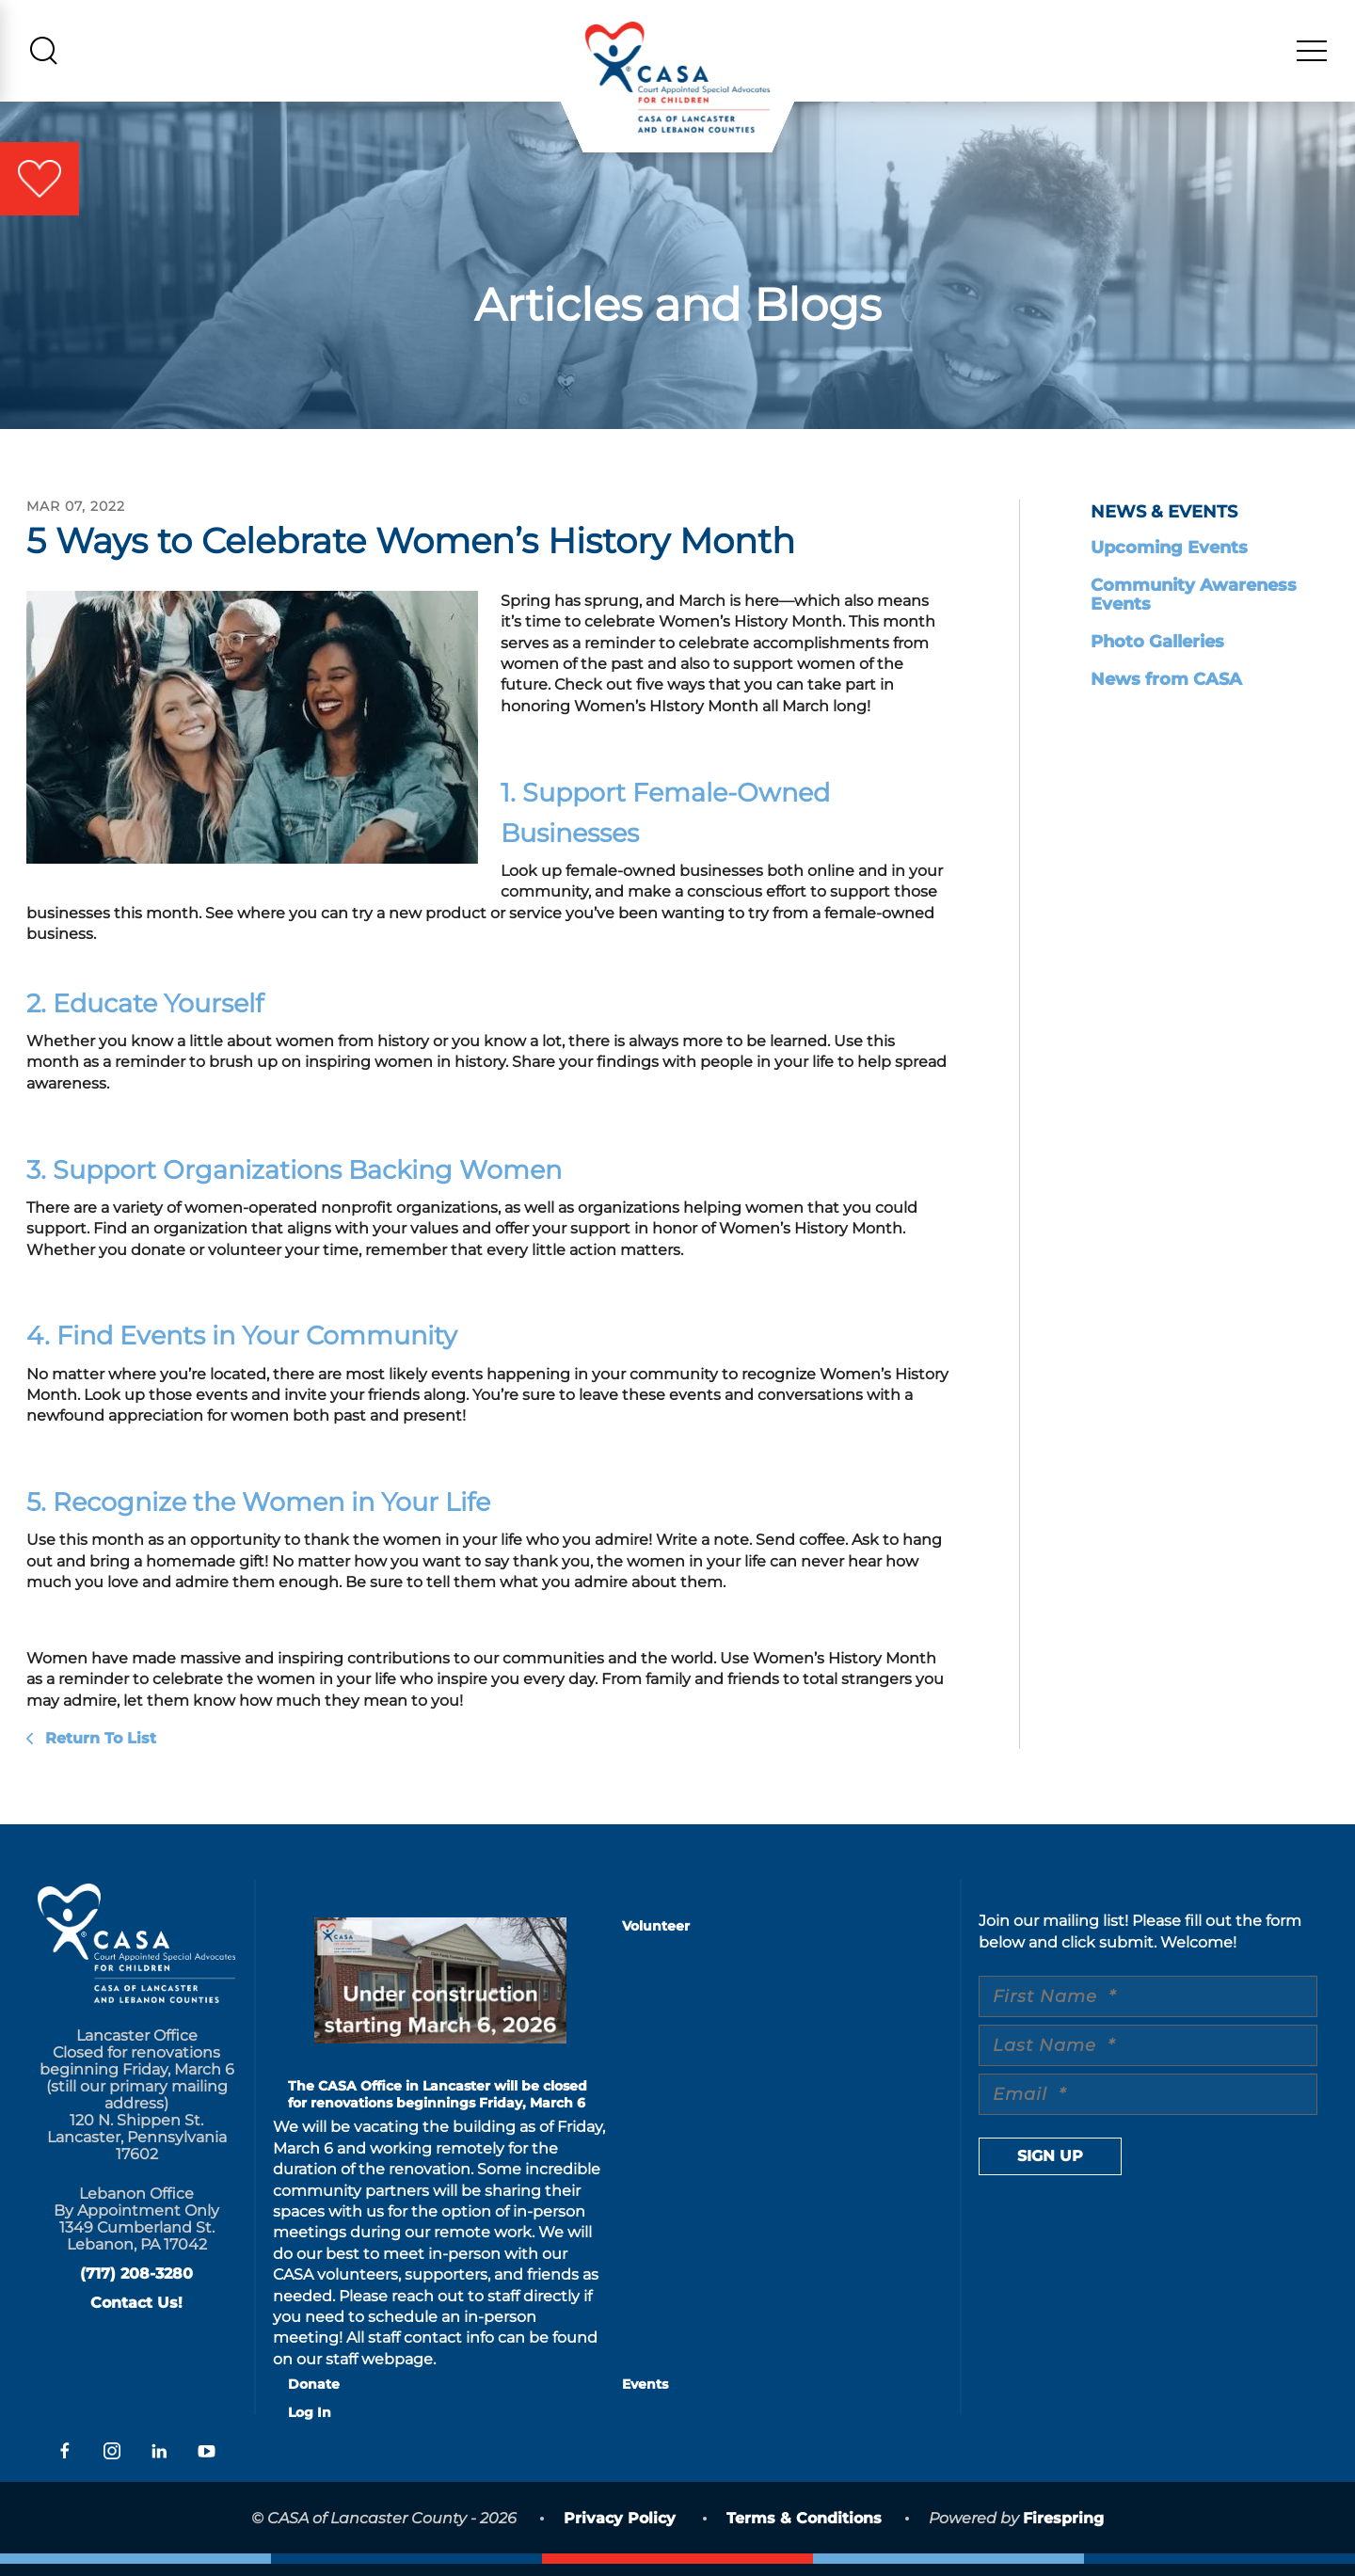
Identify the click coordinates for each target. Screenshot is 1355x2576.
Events (645, 2397)
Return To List (98, 1750)
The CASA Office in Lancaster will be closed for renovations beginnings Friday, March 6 (437, 2107)
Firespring (1063, 2531)
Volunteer (656, 1939)
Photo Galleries (1157, 654)
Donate (314, 2397)
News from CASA (1166, 691)
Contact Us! (136, 2315)
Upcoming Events (1169, 559)
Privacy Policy (620, 2531)
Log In (309, 2425)
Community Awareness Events (1194, 607)
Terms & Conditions (804, 2531)
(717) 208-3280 (136, 2286)
